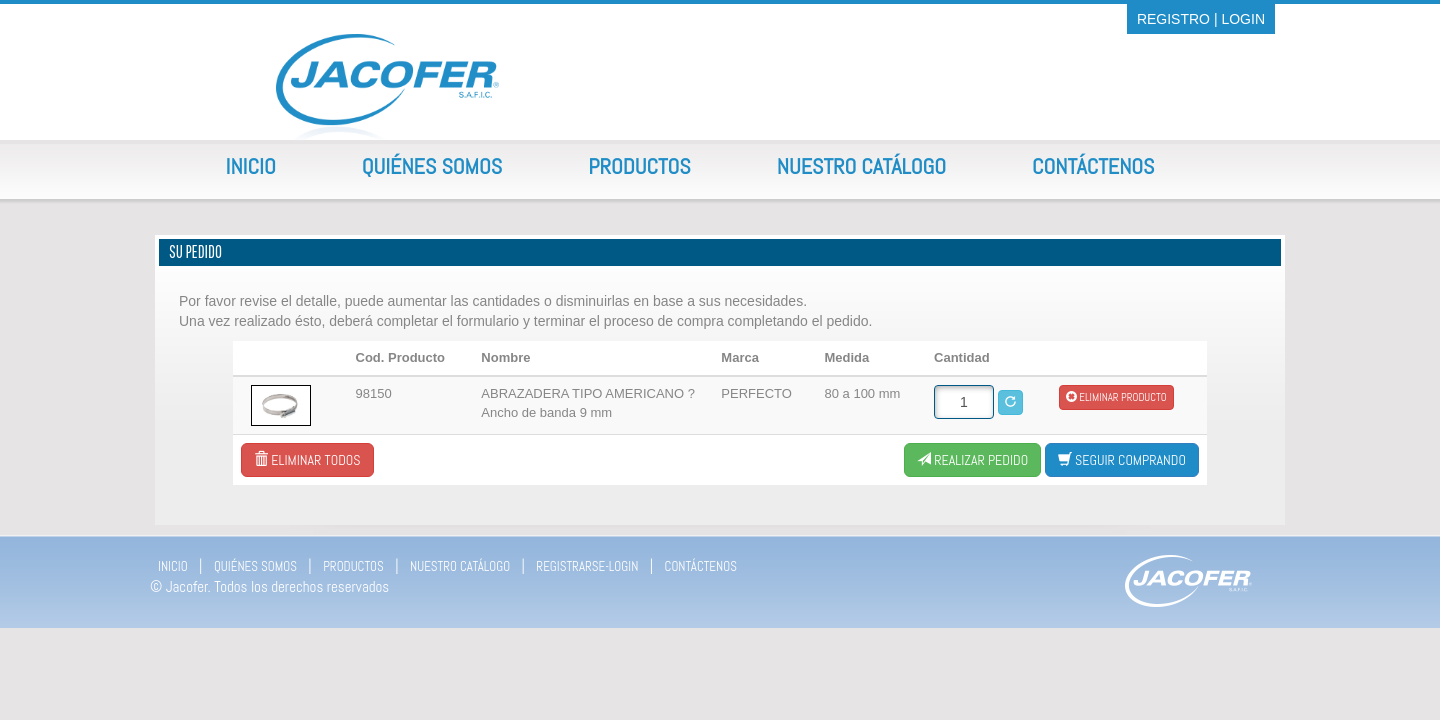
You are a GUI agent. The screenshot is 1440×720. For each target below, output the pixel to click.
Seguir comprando (1122, 460)
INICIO (173, 566)
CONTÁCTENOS (701, 566)
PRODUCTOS (353, 566)
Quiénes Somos (432, 166)
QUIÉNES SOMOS (255, 566)
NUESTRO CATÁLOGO (460, 566)
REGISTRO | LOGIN (1201, 19)
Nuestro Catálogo (861, 166)
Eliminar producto (1116, 397)
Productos (639, 166)
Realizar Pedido (972, 460)
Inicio (251, 166)
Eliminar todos (307, 460)
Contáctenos (1093, 166)
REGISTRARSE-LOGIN (587, 566)
